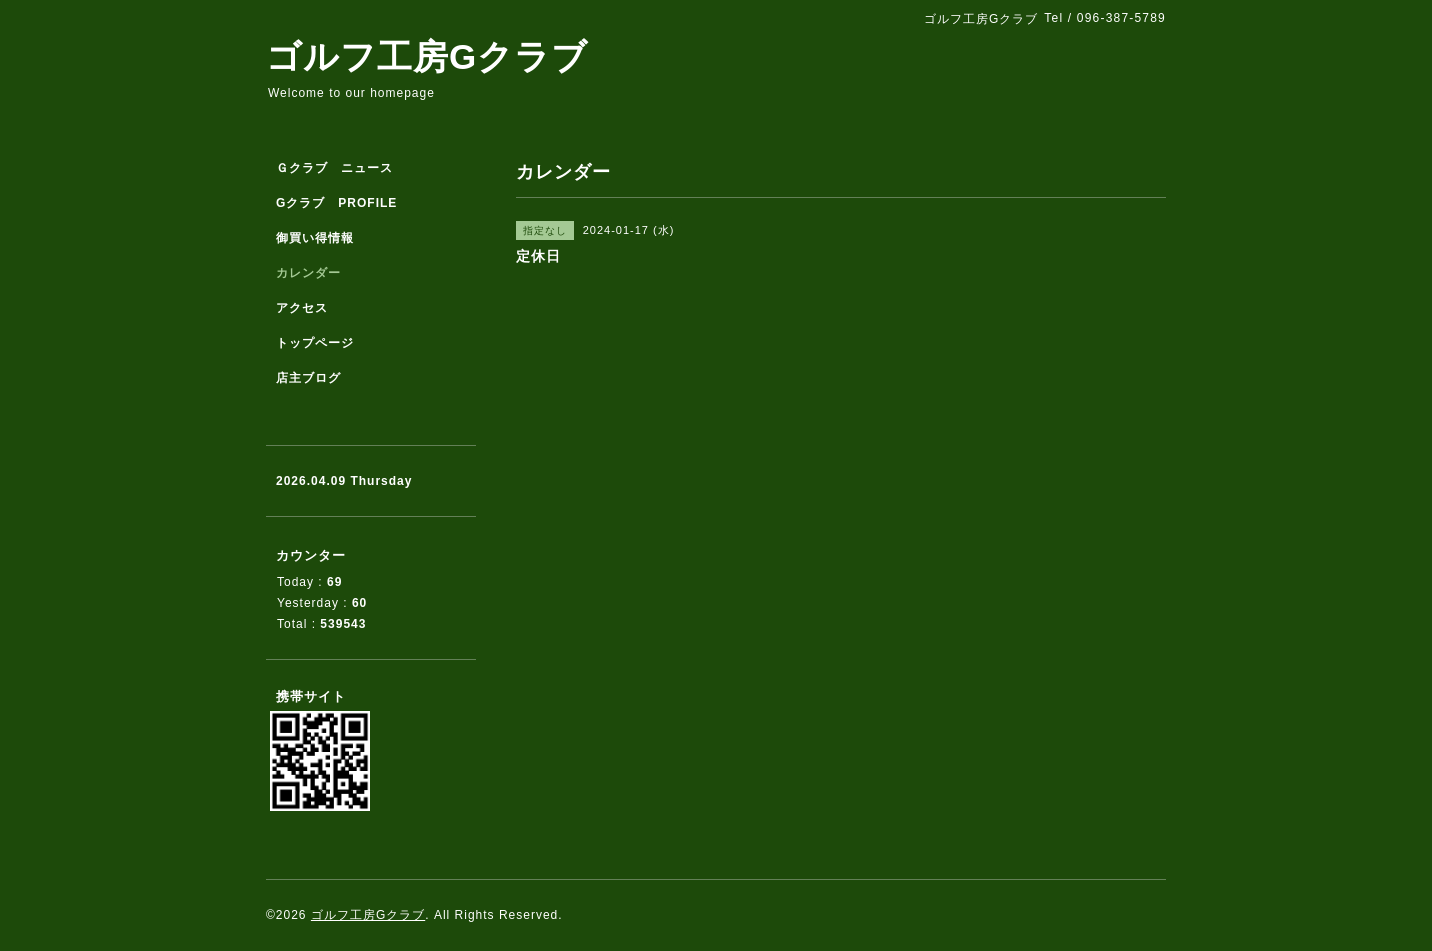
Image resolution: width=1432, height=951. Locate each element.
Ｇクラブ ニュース (334, 168)
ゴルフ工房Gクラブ (427, 56)
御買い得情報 (315, 238)
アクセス (302, 308)
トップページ (315, 343)
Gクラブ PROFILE (336, 203)
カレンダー (308, 273)
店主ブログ (308, 378)
